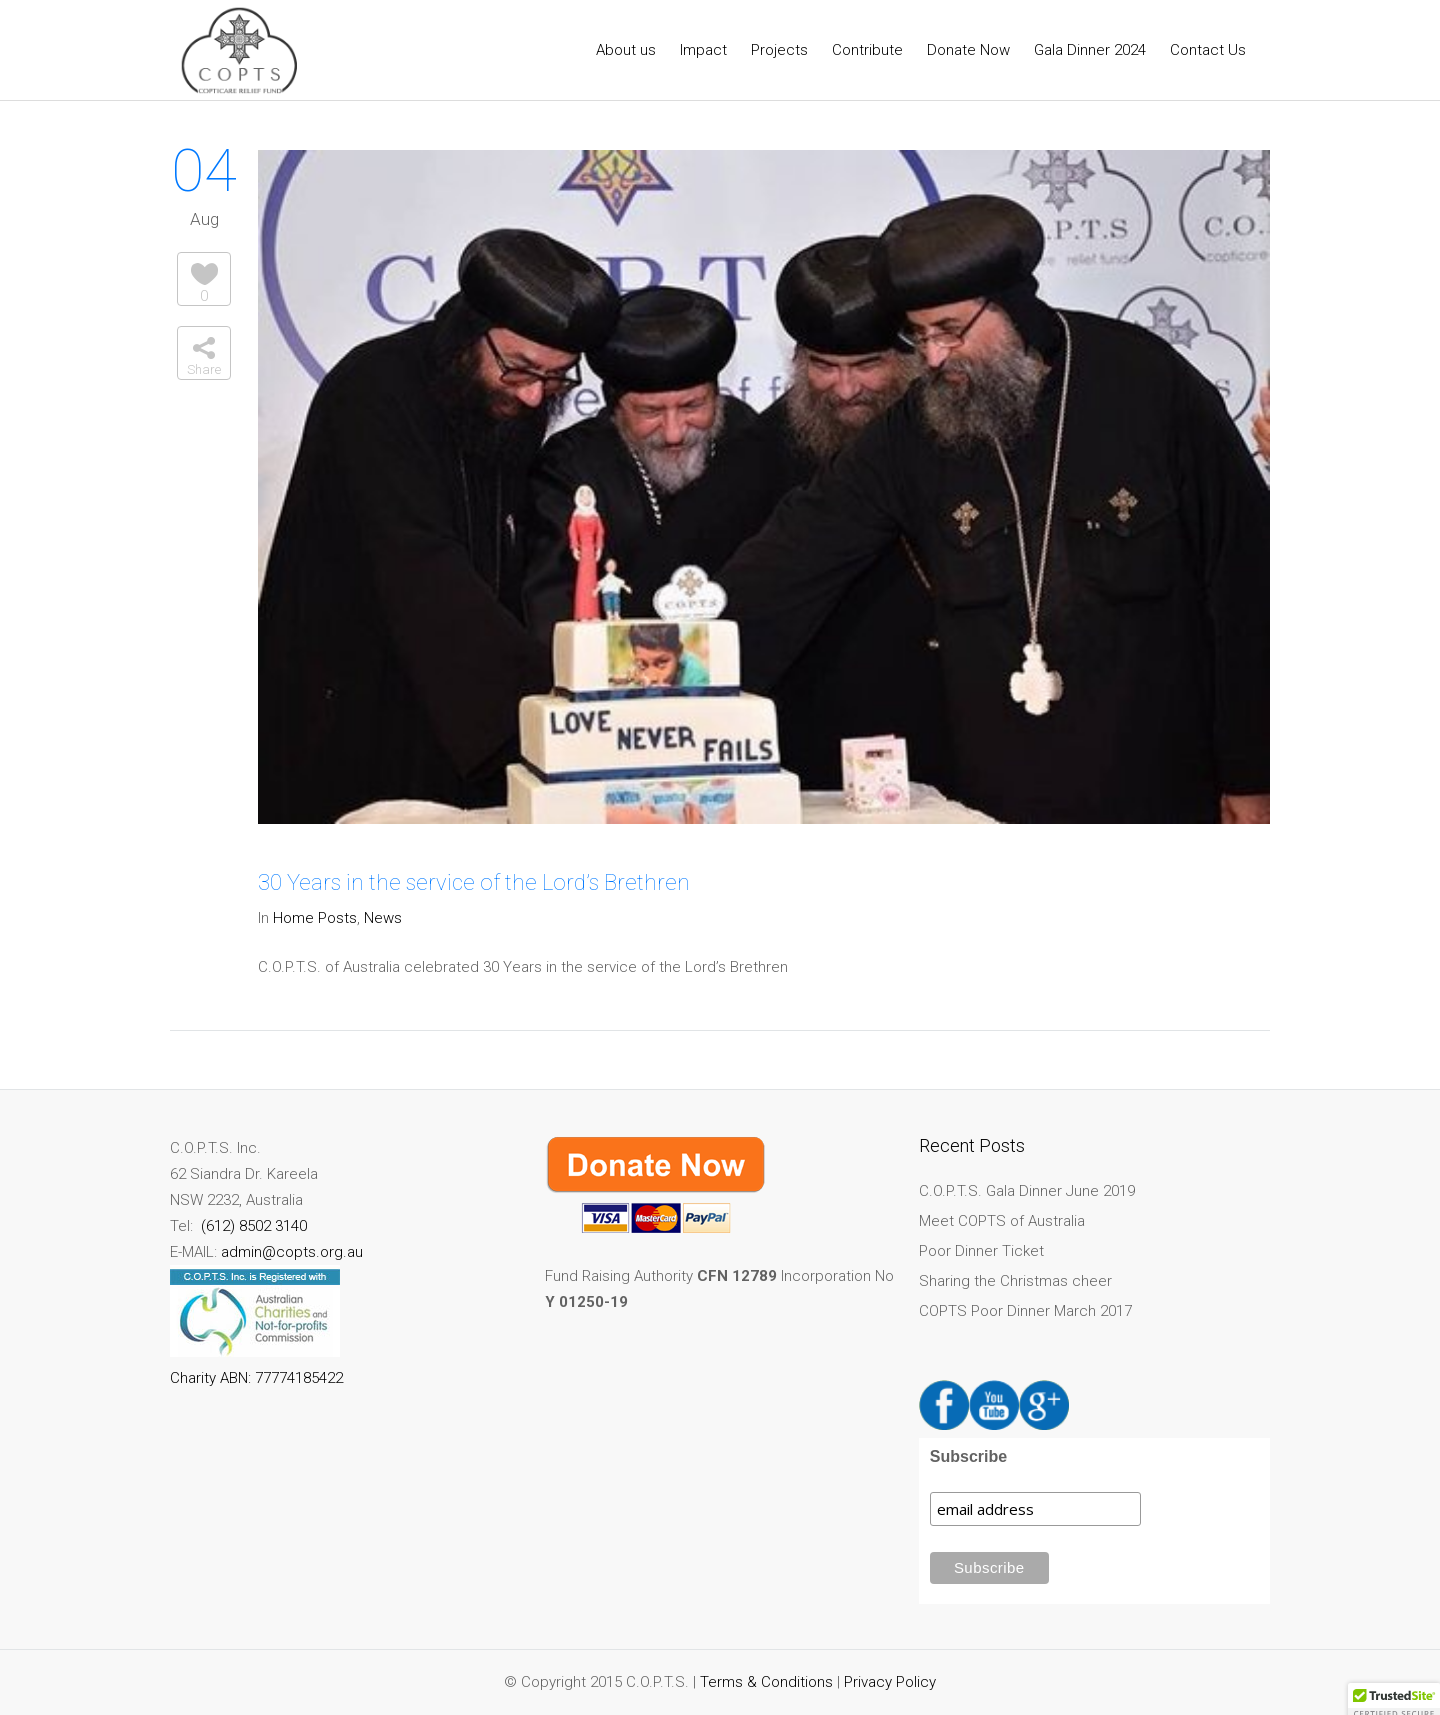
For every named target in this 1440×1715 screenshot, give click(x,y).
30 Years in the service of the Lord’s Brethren (474, 882)
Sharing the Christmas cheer (1015, 1281)
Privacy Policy (890, 1682)
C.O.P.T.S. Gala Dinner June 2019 (1027, 1191)
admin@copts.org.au (292, 1252)
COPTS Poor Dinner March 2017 (1025, 1311)
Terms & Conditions (766, 1682)
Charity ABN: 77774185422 (256, 1378)
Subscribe (968, 1456)
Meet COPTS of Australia (1002, 1221)
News (383, 918)
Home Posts (315, 918)
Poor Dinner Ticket (981, 1251)
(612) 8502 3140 (252, 1226)
